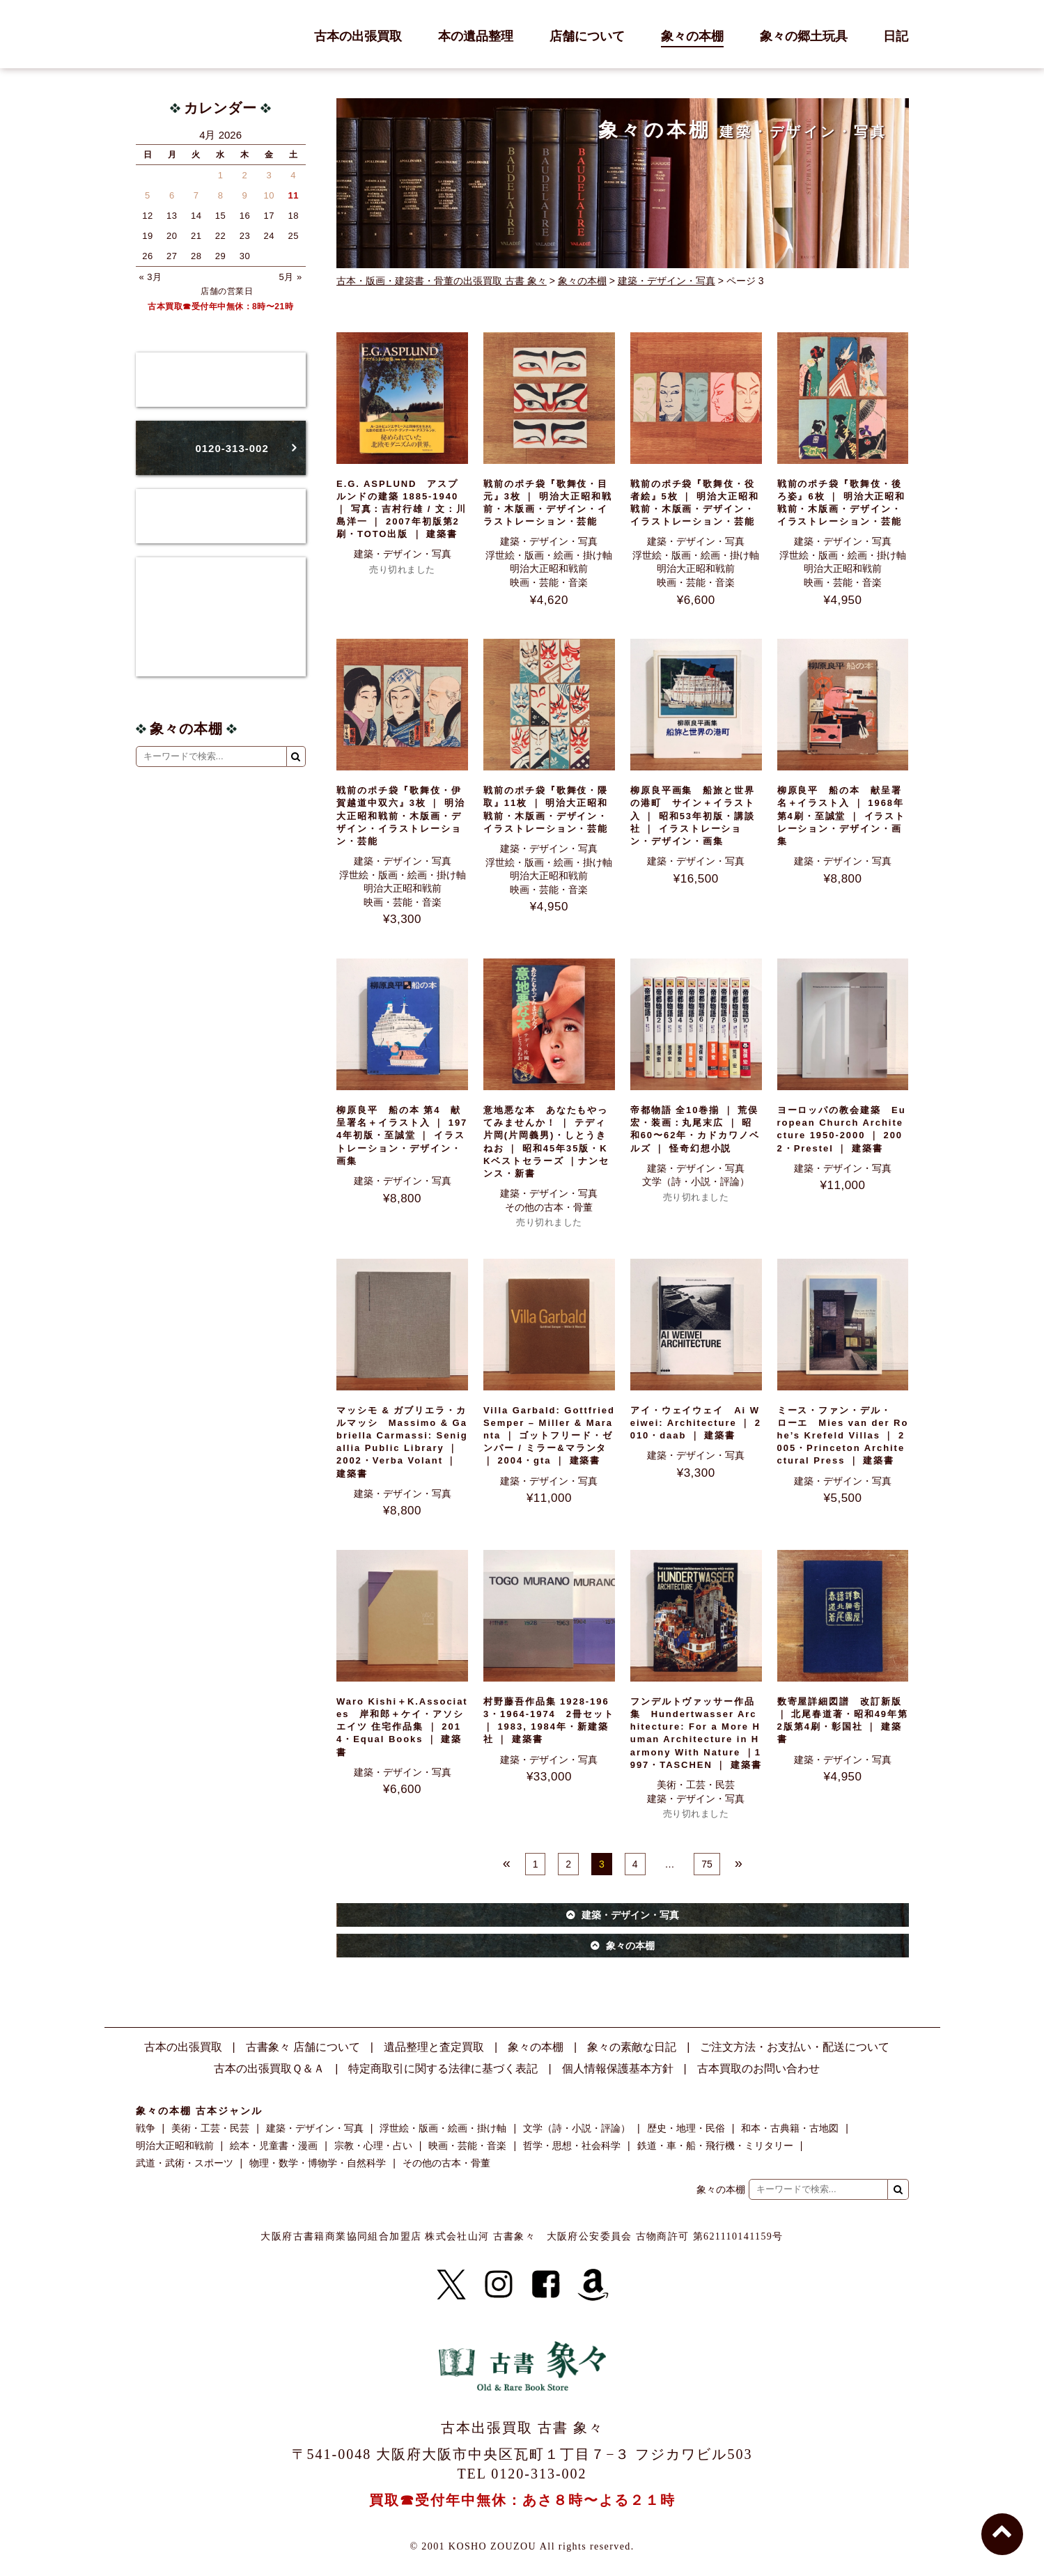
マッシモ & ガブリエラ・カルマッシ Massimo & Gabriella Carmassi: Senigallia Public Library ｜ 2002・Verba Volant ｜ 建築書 (402, 1442)
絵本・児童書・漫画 (274, 2145)
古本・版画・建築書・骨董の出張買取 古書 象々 (441, 280)
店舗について (587, 36)
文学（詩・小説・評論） (695, 1181)
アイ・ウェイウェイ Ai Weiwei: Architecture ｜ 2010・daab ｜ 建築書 (695, 1423)
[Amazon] (593, 2285)
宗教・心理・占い (373, 2145)
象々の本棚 (692, 36)
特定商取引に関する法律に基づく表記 (443, 2068)
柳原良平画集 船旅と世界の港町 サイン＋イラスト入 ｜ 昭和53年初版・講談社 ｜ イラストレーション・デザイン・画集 (692, 815)
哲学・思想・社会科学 (572, 2145)
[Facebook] (546, 2285)
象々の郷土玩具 (804, 36)
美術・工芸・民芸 (696, 1784)
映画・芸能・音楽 (549, 582)
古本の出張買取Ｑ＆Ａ (269, 2068)
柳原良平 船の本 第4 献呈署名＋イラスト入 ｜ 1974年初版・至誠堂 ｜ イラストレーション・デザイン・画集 (401, 1135)
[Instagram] (499, 2285)
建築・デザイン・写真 (666, 280)
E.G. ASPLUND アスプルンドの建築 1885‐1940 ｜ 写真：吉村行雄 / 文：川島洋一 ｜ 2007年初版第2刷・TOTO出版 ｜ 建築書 (401, 509)
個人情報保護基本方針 (617, 2068)
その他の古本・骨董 (549, 1207)
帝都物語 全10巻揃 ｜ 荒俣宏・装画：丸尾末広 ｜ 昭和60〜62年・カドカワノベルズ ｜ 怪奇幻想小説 (695, 1129)
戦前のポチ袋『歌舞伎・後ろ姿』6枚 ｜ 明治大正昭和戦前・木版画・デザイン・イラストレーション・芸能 (841, 503)
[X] (451, 2285)
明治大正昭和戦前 (549, 568)
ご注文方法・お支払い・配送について (794, 2047)
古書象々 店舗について (303, 2047)
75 (706, 1864)
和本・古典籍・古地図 (790, 2128)
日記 (895, 36)
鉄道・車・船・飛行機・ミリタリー (715, 2145)
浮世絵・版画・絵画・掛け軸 (548, 555)
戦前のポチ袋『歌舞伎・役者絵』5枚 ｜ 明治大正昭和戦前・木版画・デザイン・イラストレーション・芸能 (694, 503)
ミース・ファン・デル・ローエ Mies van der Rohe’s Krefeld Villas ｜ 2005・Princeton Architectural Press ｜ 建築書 (843, 1435)
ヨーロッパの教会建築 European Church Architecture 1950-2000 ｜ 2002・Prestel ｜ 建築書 (841, 1129)
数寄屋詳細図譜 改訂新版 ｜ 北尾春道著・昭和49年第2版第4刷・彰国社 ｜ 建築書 (842, 1720)
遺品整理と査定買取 (434, 2047)
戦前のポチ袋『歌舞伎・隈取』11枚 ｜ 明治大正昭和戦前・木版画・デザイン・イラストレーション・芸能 (545, 809)
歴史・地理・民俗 (686, 2128)
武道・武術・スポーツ (184, 2162)
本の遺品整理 (475, 36)
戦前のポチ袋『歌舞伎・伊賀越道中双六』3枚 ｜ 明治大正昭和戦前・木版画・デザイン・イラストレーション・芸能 (400, 815)
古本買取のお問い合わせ (758, 2068)
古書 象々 (167, 34)
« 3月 (150, 277)
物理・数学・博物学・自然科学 (317, 2162)
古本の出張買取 (358, 36)
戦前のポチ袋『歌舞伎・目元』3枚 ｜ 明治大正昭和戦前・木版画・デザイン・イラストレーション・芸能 (547, 503)
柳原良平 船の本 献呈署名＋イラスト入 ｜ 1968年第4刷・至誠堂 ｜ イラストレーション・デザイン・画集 (841, 815)
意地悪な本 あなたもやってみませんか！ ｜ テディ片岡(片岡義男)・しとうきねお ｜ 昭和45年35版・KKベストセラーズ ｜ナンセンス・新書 (546, 1142)
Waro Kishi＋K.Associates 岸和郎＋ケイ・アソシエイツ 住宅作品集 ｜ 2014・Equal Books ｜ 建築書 (402, 1727)
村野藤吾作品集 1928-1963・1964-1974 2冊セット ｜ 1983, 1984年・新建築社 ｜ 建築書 (548, 1720)
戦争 (145, 2128)
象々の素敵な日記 (631, 2047)
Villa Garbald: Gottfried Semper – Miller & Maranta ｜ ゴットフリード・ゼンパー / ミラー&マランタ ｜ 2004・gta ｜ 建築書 (549, 1435)
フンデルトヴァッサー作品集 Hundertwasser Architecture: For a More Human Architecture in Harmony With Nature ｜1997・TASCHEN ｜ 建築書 (696, 1733)
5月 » (290, 277)
